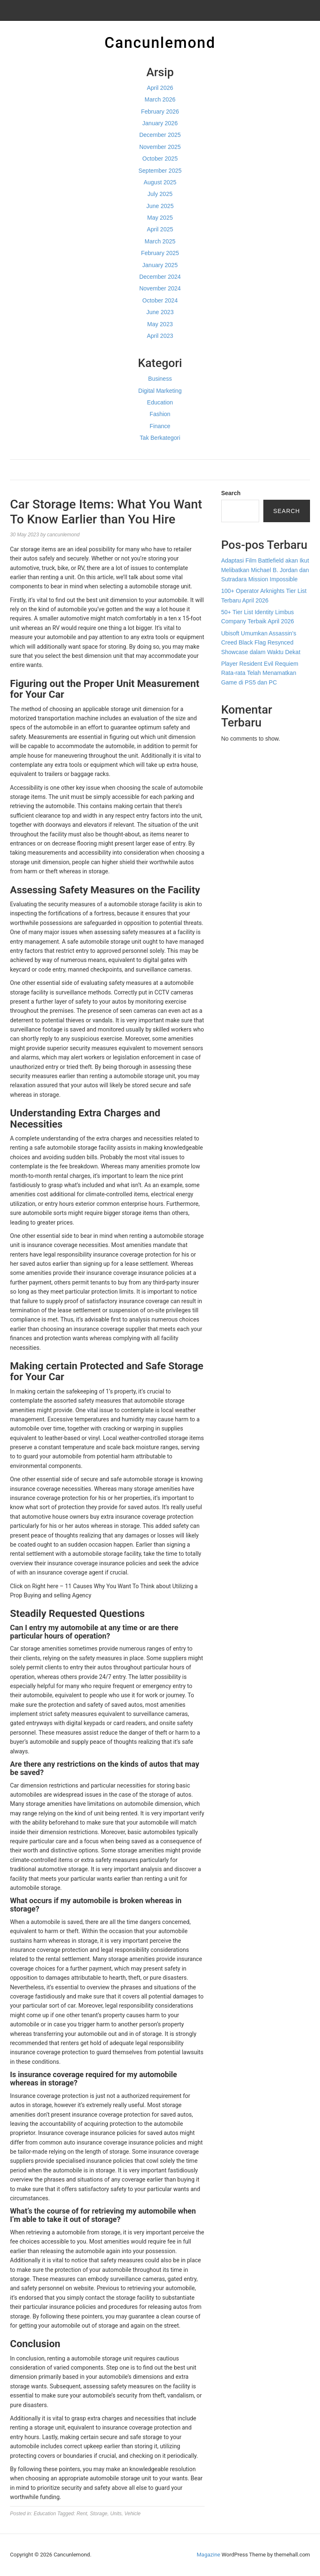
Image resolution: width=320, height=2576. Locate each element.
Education (160, 402)
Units (115, 2513)
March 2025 (160, 241)
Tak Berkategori (160, 437)
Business (160, 378)
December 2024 (160, 276)
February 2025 (160, 253)
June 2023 (159, 312)
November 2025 (160, 147)
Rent (82, 2513)
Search (231, 493)
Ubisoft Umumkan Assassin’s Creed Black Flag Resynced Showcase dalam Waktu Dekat (260, 642)
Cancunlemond (160, 43)
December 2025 (160, 134)
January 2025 (160, 265)
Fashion (160, 414)
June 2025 (159, 206)
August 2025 (160, 182)
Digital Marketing (160, 390)
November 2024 (160, 288)
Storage (99, 2513)
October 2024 (160, 300)
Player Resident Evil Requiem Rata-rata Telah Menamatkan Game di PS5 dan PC (259, 673)
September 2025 (160, 170)
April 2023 (160, 335)
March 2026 (160, 99)
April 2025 (160, 229)
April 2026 (160, 87)
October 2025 (160, 158)
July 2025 (160, 194)
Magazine (208, 2554)
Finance (160, 426)
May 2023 (159, 324)
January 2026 (160, 123)
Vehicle (132, 2513)
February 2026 (160, 111)
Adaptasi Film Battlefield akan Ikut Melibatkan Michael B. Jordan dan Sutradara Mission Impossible (265, 570)
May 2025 (159, 217)
